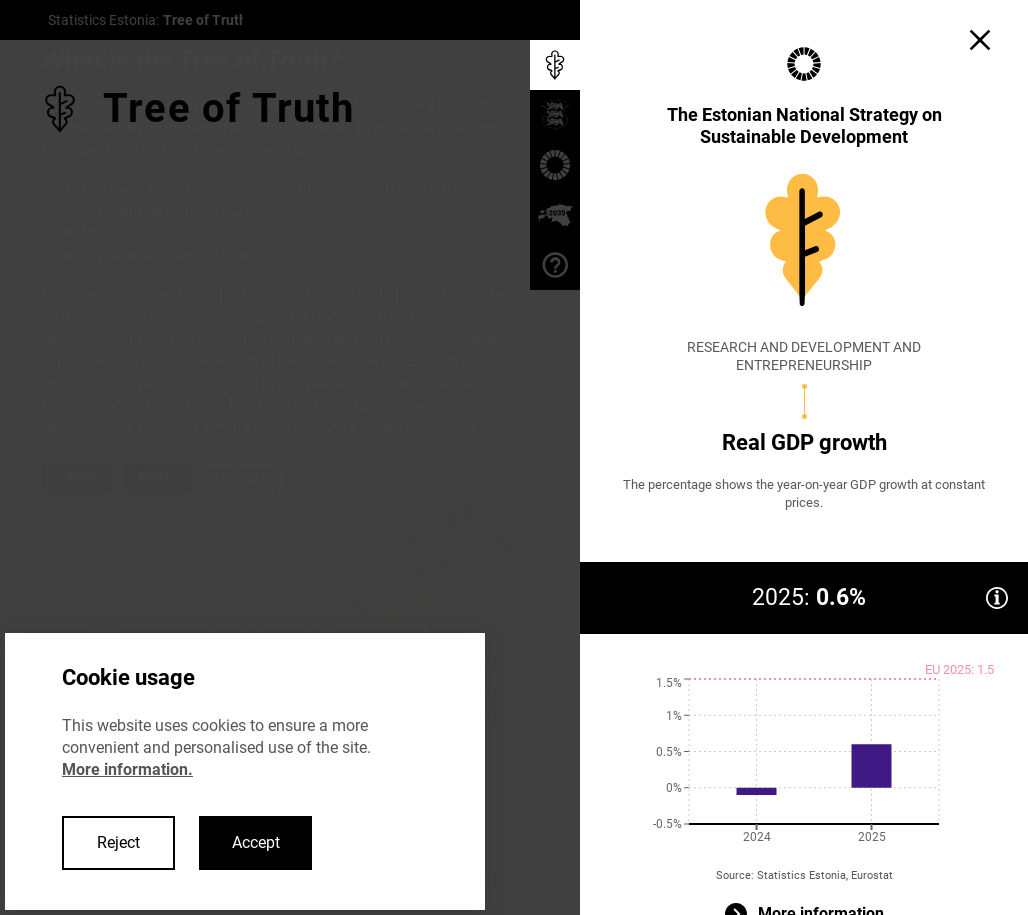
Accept (256, 842)
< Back (77, 477)
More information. (127, 769)
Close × (244, 477)
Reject (118, 842)
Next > (159, 477)
